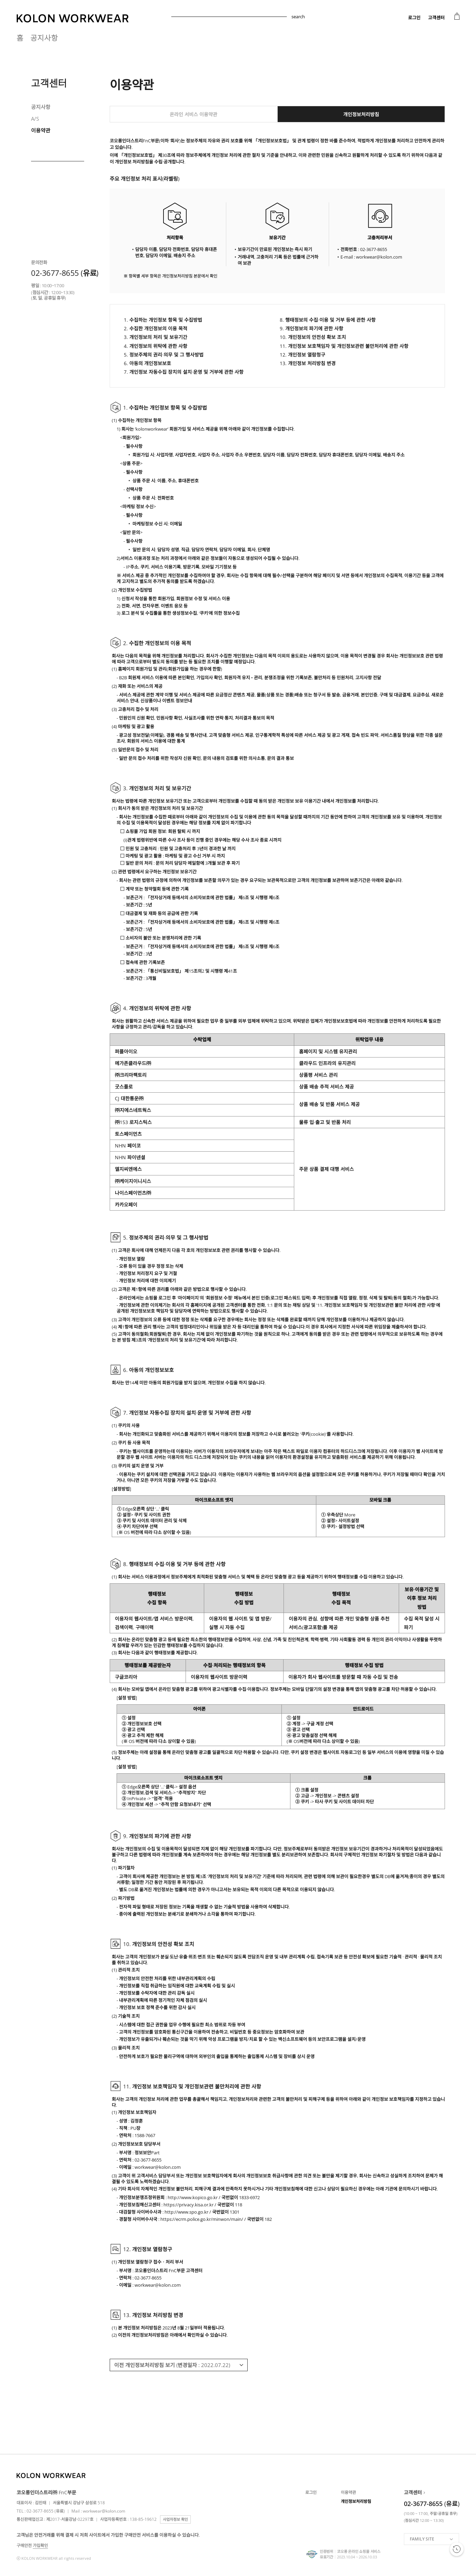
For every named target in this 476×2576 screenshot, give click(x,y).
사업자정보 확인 (175, 2519)
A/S (35, 118)
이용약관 (40, 130)
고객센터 (436, 17)
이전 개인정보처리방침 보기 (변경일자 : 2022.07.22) (172, 2365)
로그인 (414, 17)
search (298, 16)
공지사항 (44, 38)
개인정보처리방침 (361, 114)
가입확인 (40, 2545)
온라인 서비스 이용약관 (193, 114)
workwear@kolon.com (104, 2511)
